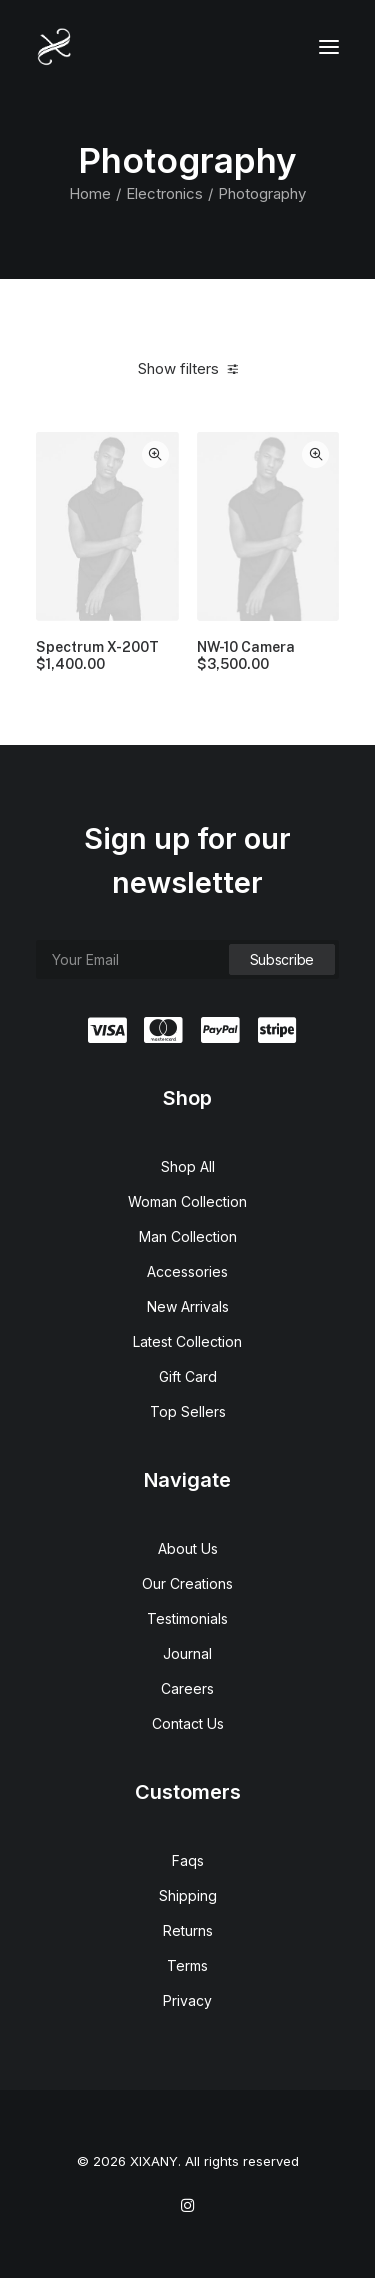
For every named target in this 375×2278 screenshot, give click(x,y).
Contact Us (188, 1723)
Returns (188, 1930)
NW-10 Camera (246, 656)
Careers (187, 1688)
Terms (187, 1965)
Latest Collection (187, 1341)
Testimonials (187, 1618)
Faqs (188, 1860)
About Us (188, 1548)
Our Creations (187, 1583)
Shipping (188, 1895)
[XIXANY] (54, 47)
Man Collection (188, 1236)
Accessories (187, 1271)
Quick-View (155, 454)
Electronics (164, 193)
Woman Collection (187, 1201)
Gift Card (188, 1376)
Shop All (188, 1166)
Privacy (187, 2000)
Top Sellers (188, 1411)
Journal (187, 1653)
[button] (329, 47)
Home (90, 193)
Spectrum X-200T (97, 656)
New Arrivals (188, 1306)
